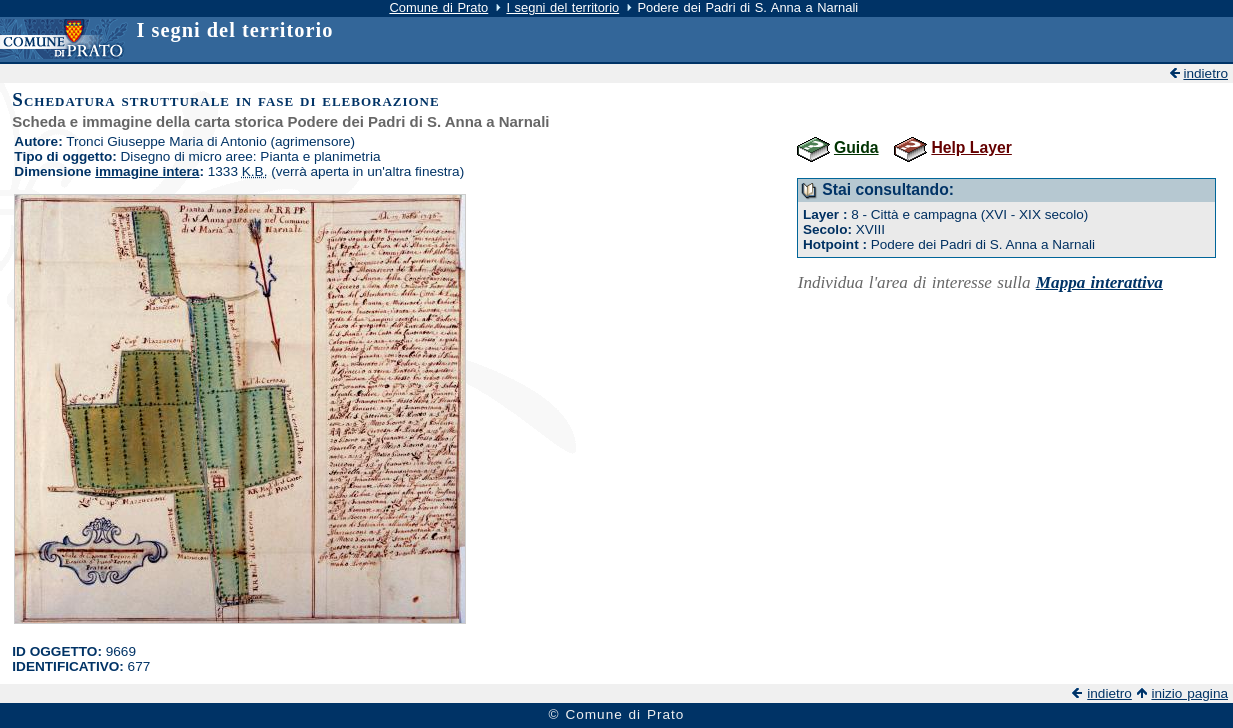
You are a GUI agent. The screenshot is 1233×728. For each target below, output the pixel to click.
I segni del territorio (562, 7)
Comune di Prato (438, 7)
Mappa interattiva (1099, 282)
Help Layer (971, 147)
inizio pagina (1189, 693)
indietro (1205, 73)
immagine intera (147, 171)
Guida (856, 147)
